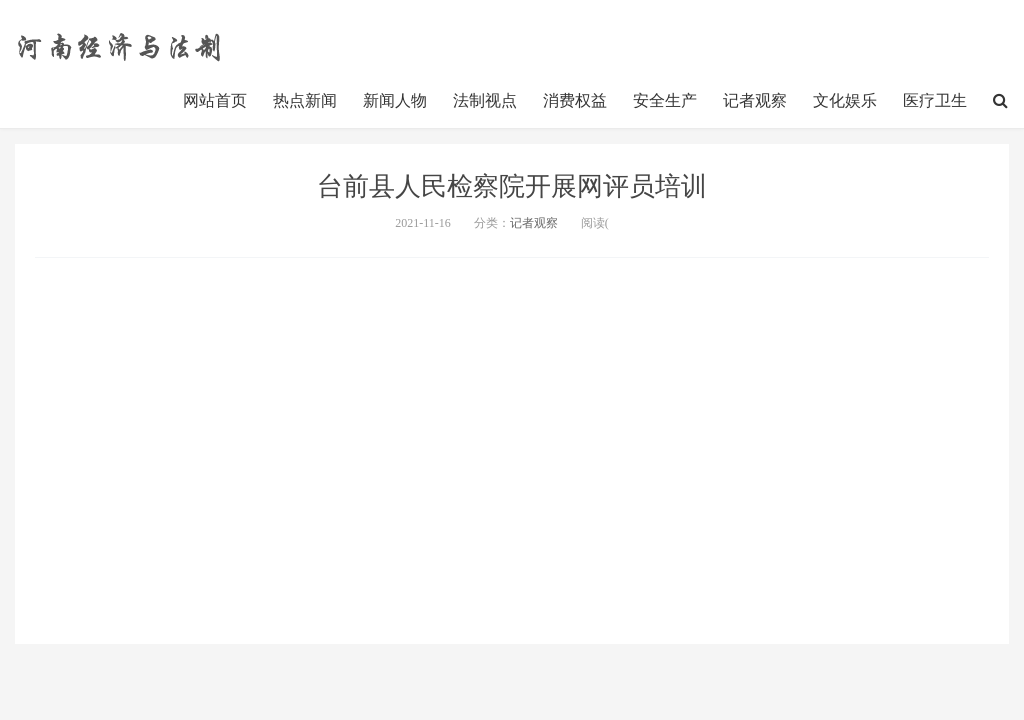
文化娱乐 (845, 100)
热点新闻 (305, 100)
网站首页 (215, 100)
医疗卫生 (935, 100)
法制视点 (485, 100)
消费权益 (575, 100)
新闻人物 (395, 100)
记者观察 (755, 100)
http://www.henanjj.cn (122, 45)
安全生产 (665, 100)
